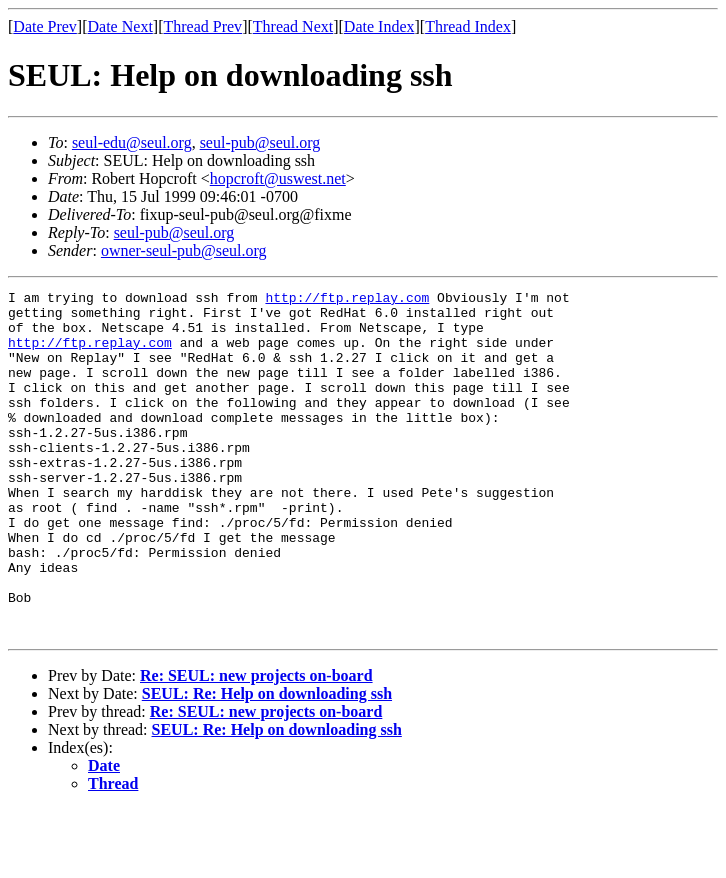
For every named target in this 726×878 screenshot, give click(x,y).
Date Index (379, 26)
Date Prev (45, 26)
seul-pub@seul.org (260, 142)
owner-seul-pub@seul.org (184, 250)
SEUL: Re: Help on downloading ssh (267, 762)
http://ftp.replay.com (347, 300)
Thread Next (293, 26)
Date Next (120, 26)
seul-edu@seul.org (132, 142)
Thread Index (468, 26)
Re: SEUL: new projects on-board (256, 744)
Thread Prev (202, 26)
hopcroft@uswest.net (278, 178)
